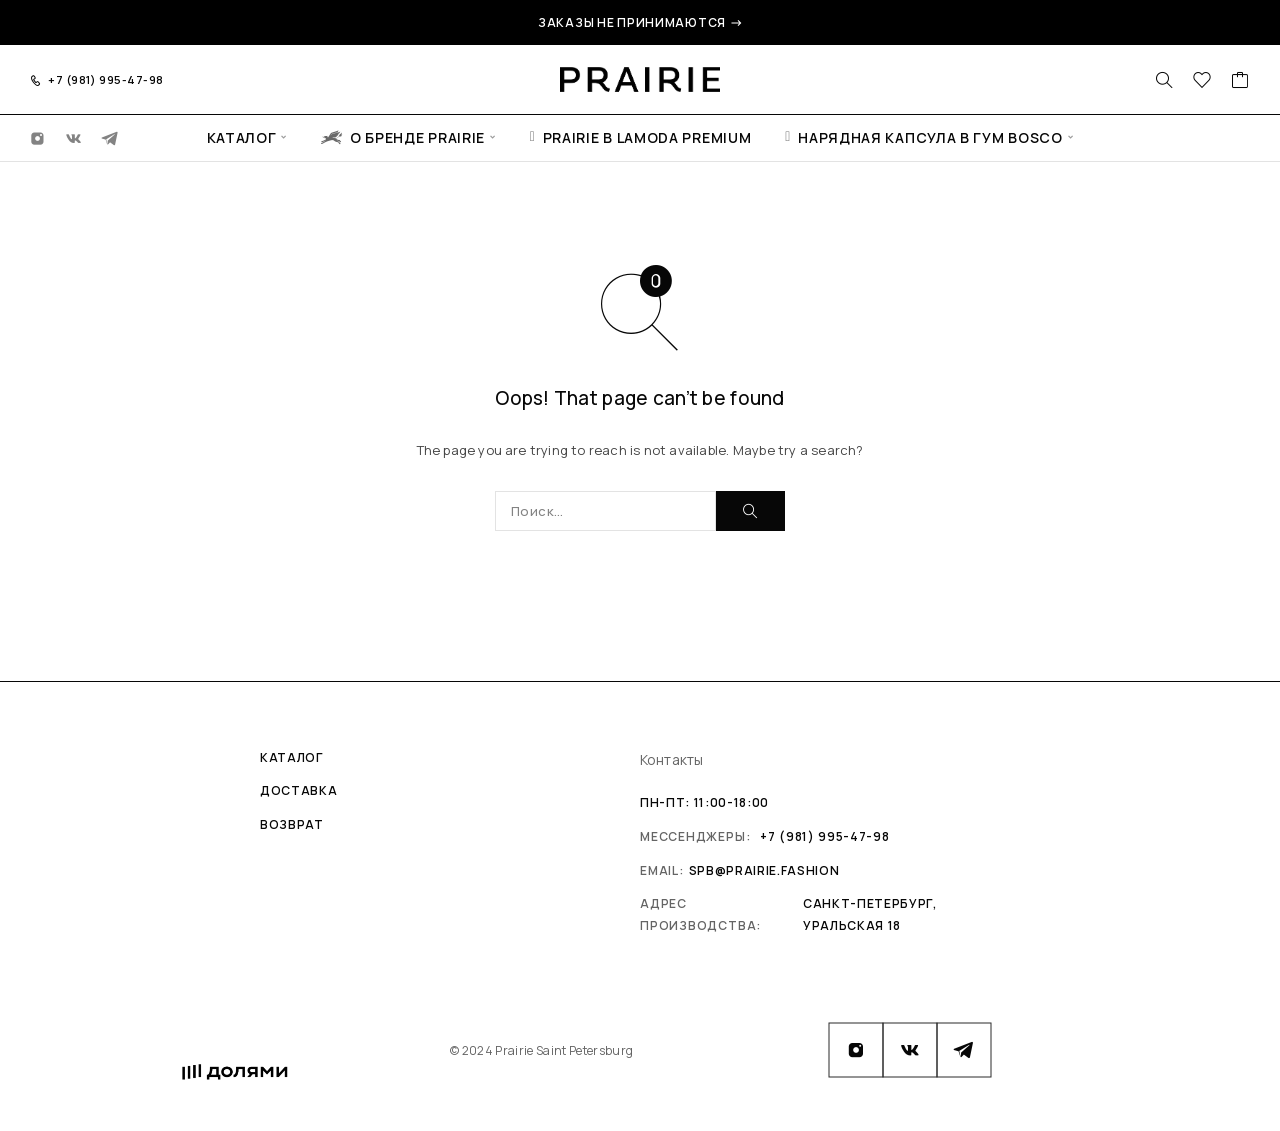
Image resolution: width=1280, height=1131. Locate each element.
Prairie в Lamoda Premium (641, 137)
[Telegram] (110, 137)
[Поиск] (1164, 80)
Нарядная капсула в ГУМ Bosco (923, 137)
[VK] (74, 137)
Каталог (242, 137)
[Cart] (1240, 82)
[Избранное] (1202, 82)
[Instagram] (38, 137)
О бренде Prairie (403, 137)
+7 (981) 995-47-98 (106, 79)
